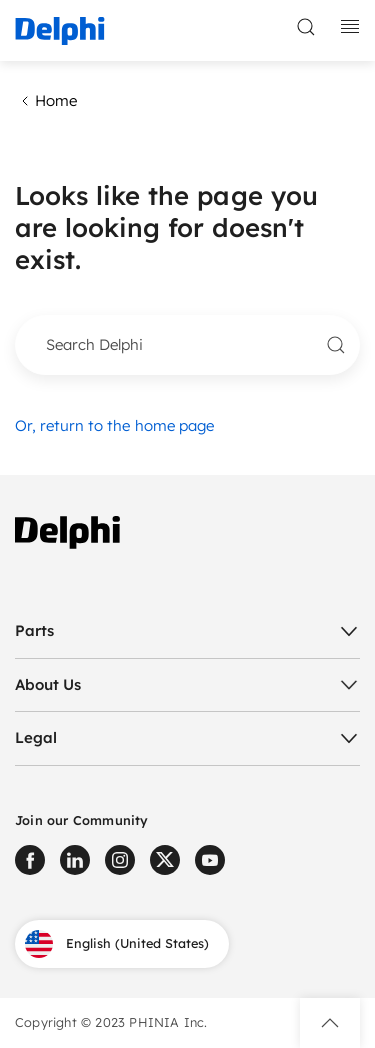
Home (46, 101)
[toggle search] (306, 27)
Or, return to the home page (114, 425)
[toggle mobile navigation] (350, 27)
